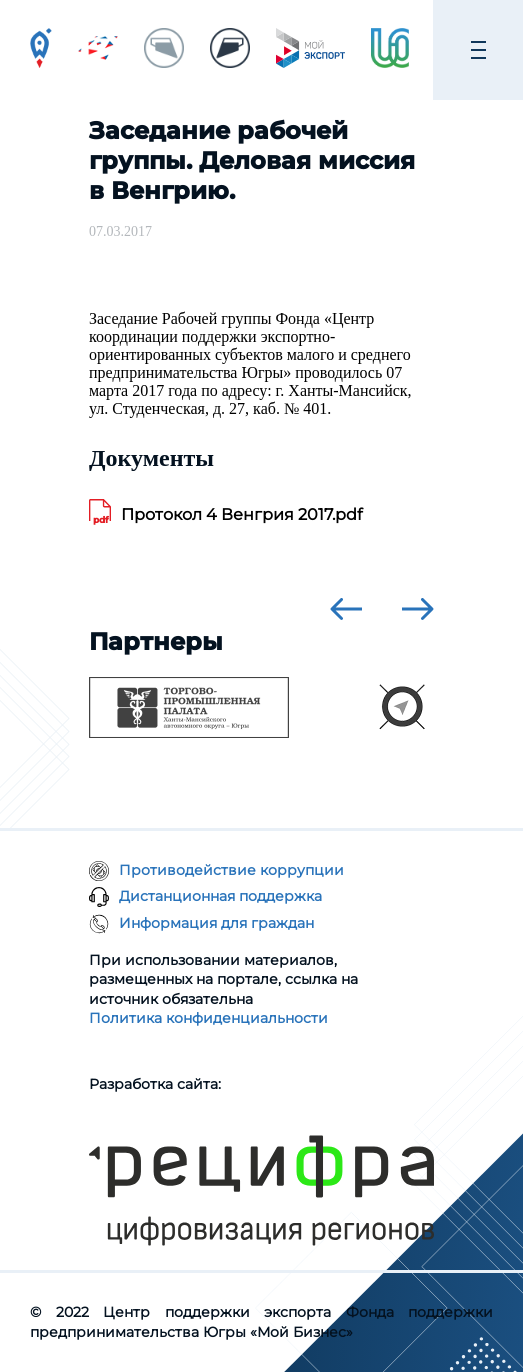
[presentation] (346, 609)
